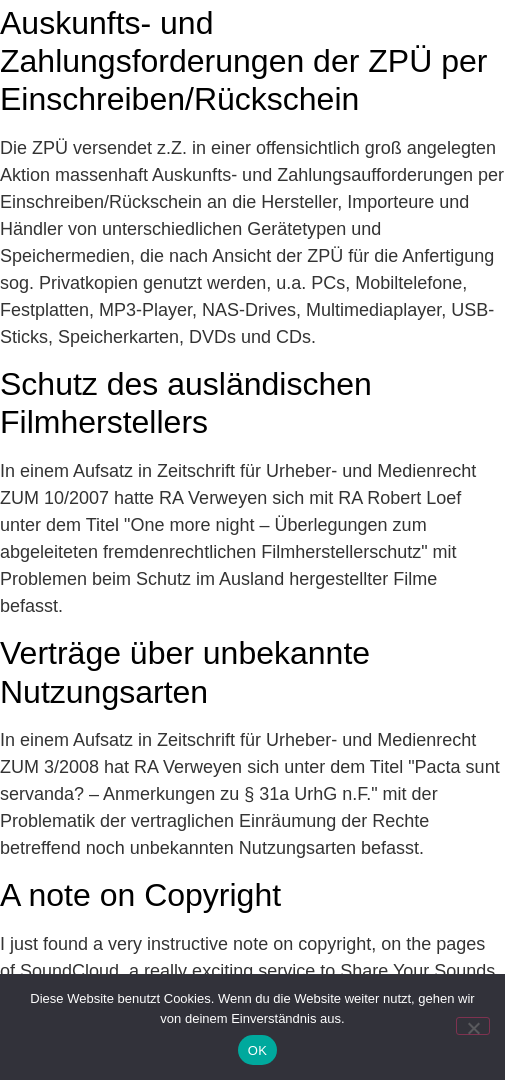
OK (257, 1050)
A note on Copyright (140, 895)
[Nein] (473, 1026)
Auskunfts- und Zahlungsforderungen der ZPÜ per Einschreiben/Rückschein (243, 61)
